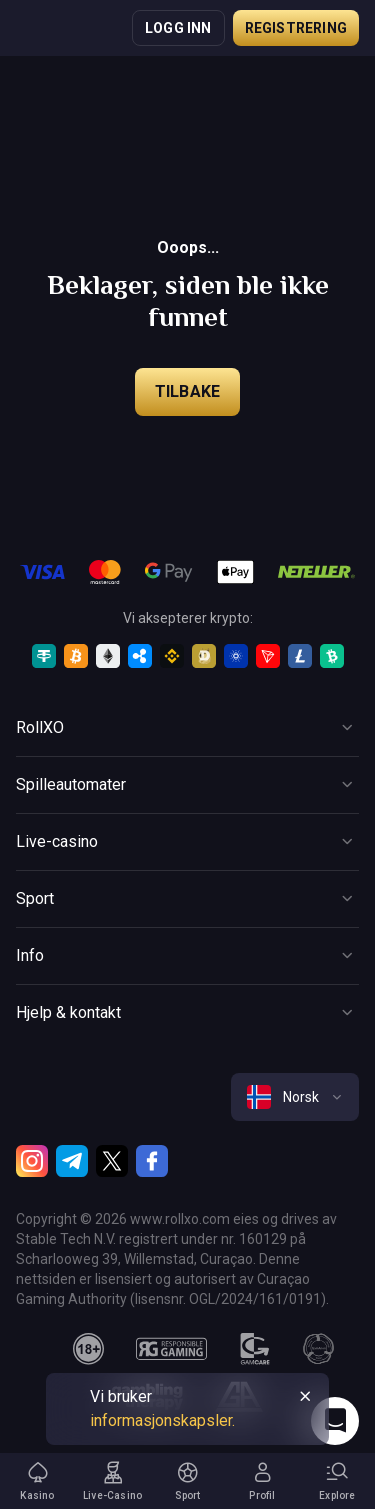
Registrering (296, 28)
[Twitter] (112, 1161)
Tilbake (187, 391)
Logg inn (178, 28)
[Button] (187, 728)
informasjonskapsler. (162, 1420)
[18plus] (89, 1349)
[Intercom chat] (335, 1421)
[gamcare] (255, 1349)
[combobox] (295, 1097)
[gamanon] (319, 1349)
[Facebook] (152, 1161)
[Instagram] (32, 1161)
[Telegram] (72, 1161)
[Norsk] (295, 1097)
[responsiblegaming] (171, 1349)
